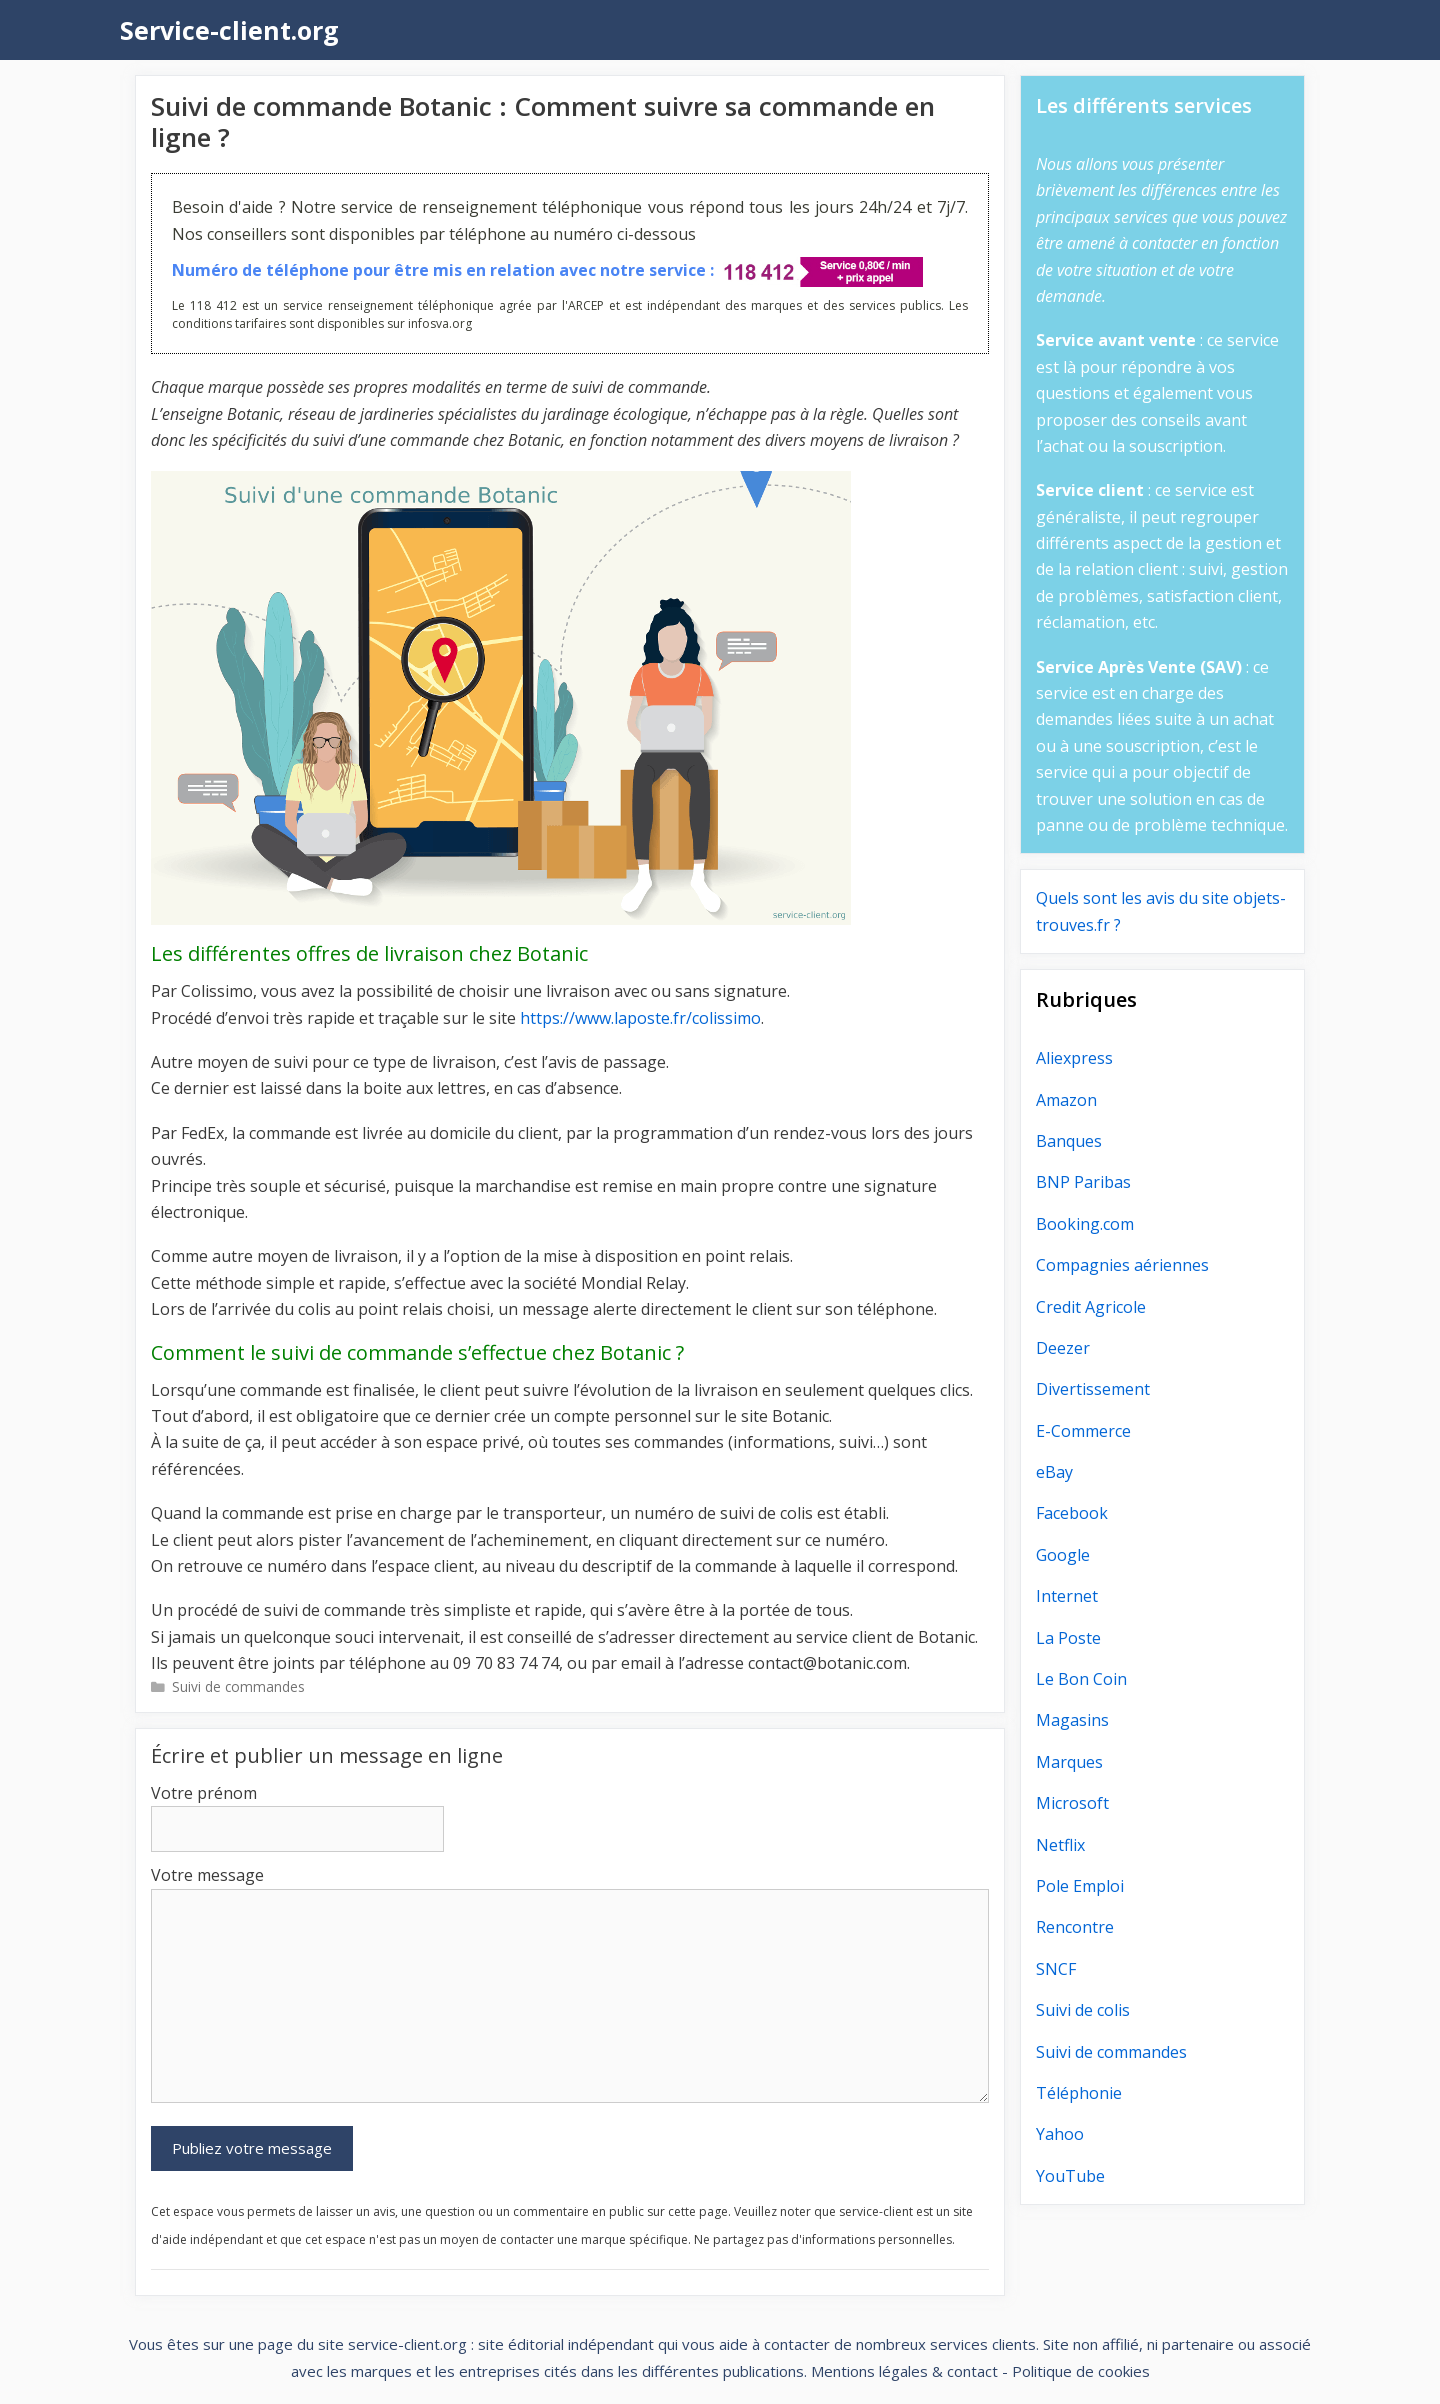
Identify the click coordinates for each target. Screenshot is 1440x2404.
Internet (1067, 1596)
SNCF (1056, 1969)
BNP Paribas (1083, 1182)
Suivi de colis (1083, 2010)
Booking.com (1085, 1224)
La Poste (1068, 1638)
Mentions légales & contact (904, 2371)
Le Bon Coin (1081, 1679)
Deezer (1063, 1348)
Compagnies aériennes (1122, 1265)
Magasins (1072, 1720)
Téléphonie (1079, 2093)
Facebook (1072, 1513)
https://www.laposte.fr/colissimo (640, 1018)
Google (1063, 1555)
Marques (1069, 1762)
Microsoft (1072, 1803)
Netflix (1060, 1845)
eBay (1054, 1472)
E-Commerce (1083, 1431)
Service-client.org (229, 30)
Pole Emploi (1080, 1886)
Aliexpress (1074, 1058)
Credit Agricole (1091, 1307)
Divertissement (1093, 1389)
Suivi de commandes (238, 1686)
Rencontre (1075, 1927)
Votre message (207, 1875)
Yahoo (1060, 2134)
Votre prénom (204, 1793)
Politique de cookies (1081, 2371)
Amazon (1066, 1100)
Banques (1069, 1141)
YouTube (1070, 2176)
